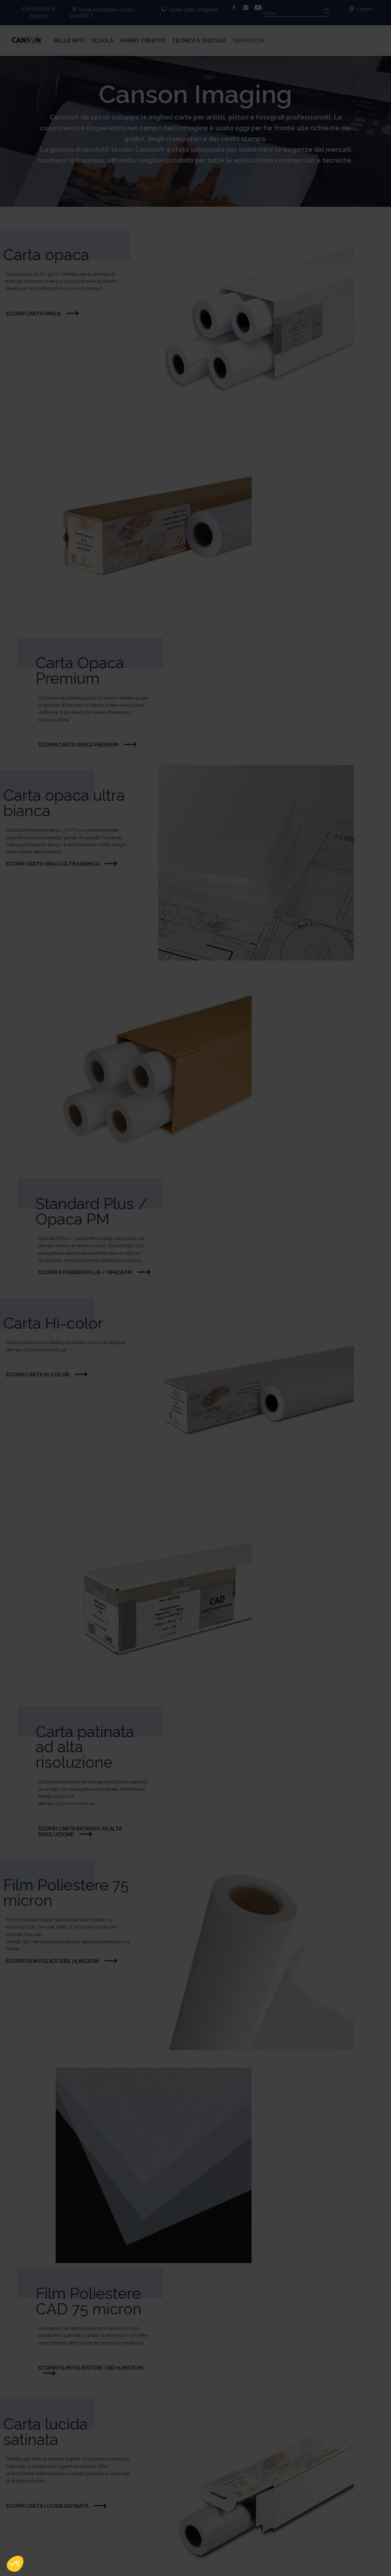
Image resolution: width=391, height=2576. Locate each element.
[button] (15, 2563)
